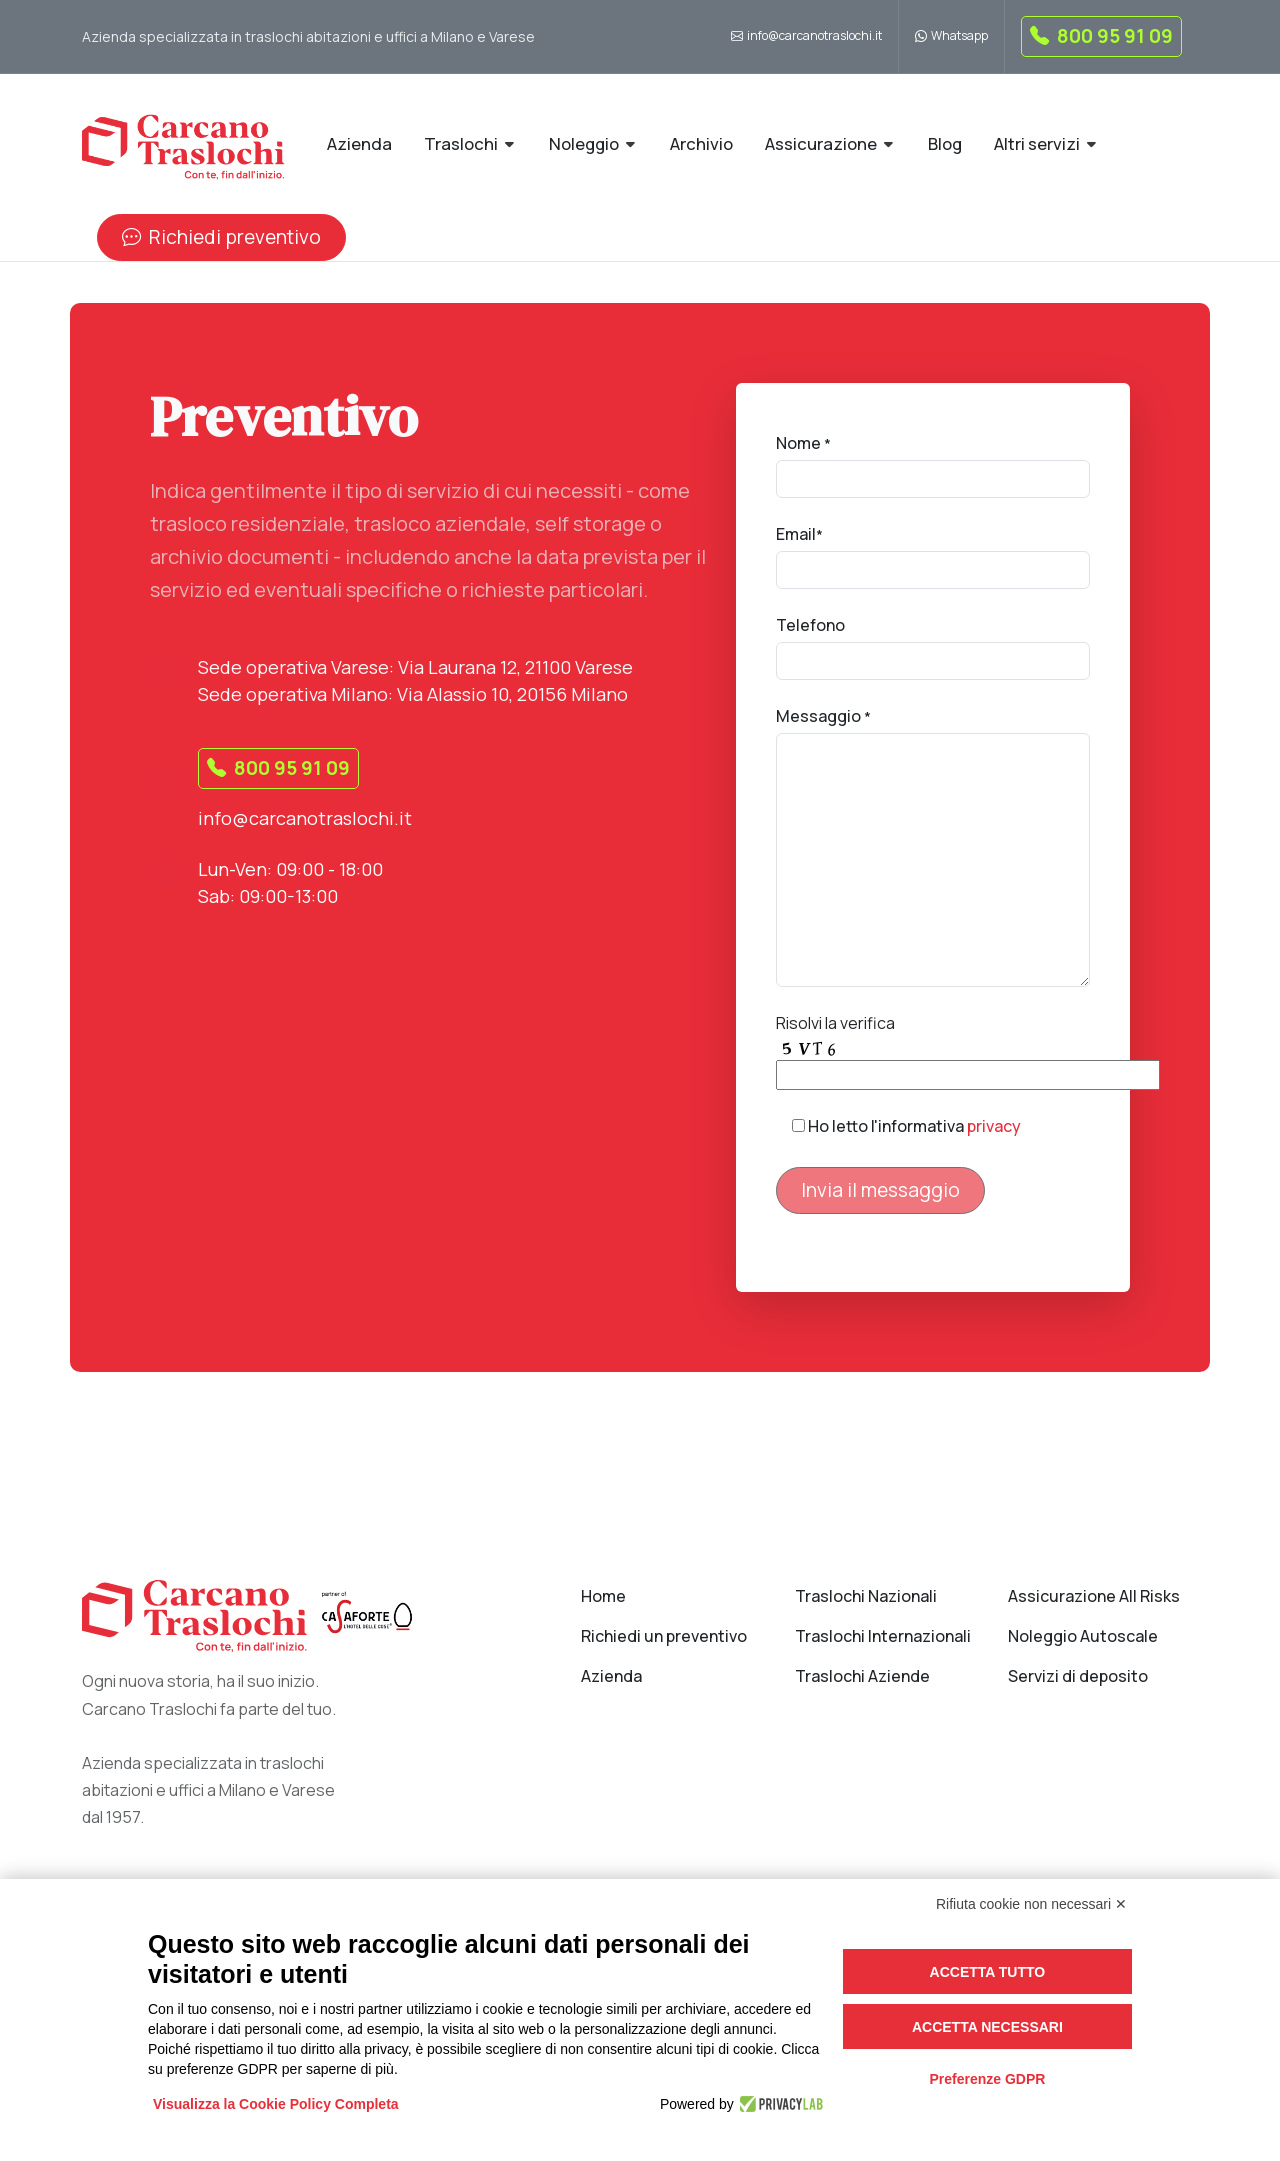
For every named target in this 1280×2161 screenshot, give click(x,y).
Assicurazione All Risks (1094, 1596)
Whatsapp (951, 36)
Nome (803, 443)
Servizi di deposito (1078, 1676)
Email (799, 534)
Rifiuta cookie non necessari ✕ (1031, 1904)
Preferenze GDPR (987, 2079)
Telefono (810, 625)
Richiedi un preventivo (664, 1636)
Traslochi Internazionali (883, 1636)
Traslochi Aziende (862, 1676)
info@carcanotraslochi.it (806, 36)
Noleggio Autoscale (1083, 1636)
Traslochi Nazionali (866, 1596)
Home (603, 1596)
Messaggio (823, 716)
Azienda (611, 1676)
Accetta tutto (988, 1972)
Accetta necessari (987, 2027)
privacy (994, 1126)
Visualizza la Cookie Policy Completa (276, 2104)
